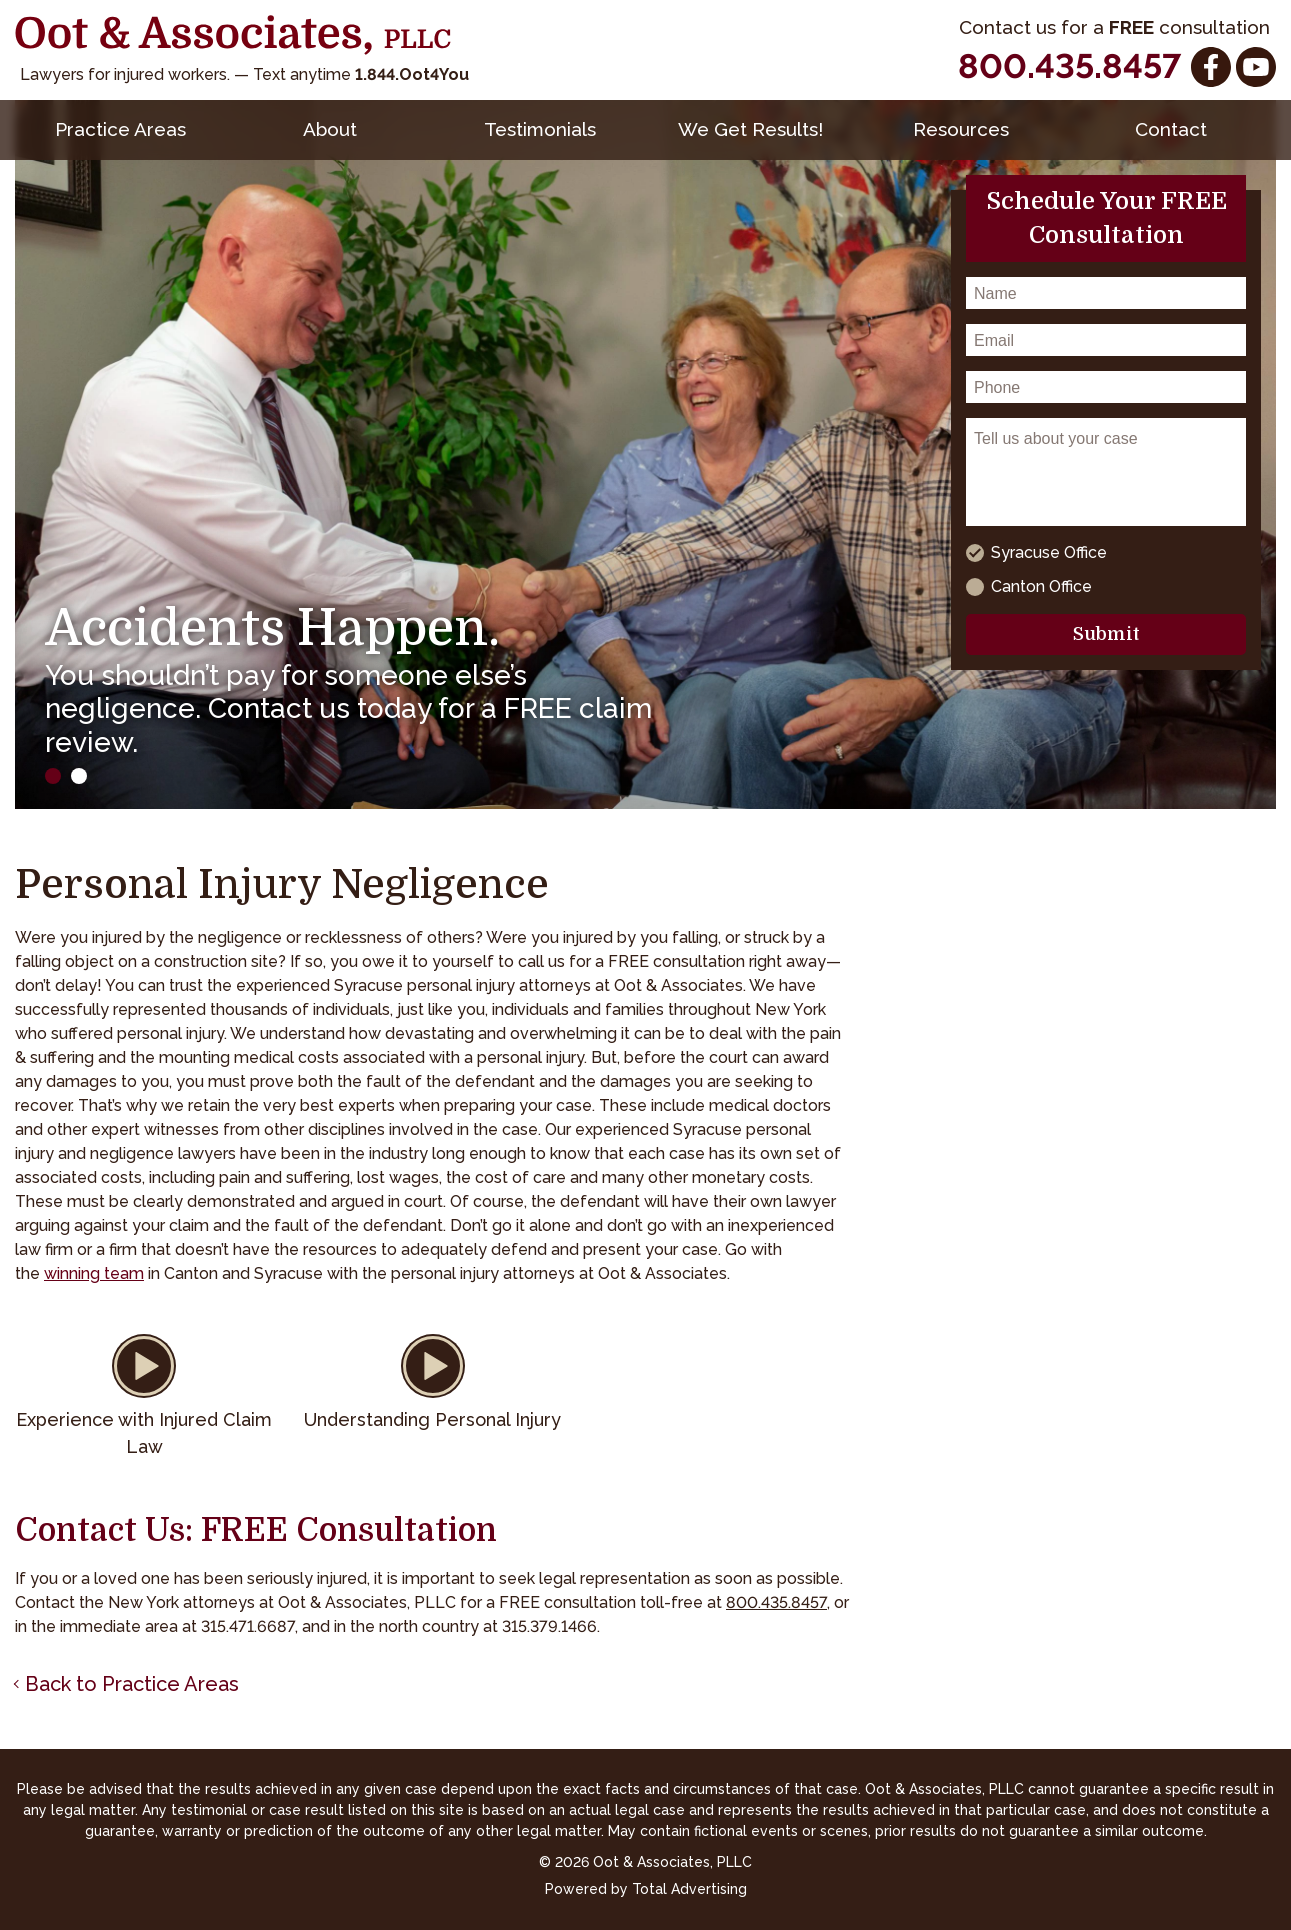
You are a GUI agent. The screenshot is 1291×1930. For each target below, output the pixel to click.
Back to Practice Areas (132, 1684)
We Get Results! (750, 129)
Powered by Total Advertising (646, 1889)
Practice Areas (120, 129)
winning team (94, 1273)
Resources (961, 129)
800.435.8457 (1069, 66)
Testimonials (540, 129)
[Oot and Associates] (233, 35)
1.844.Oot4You (412, 74)
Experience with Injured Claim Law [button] (144, 1433)
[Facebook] (1211, 67)
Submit (1106, 634)
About (330, 129)
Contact (1171, 129)
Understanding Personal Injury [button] (432, 1419)
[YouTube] (1256, 67)
